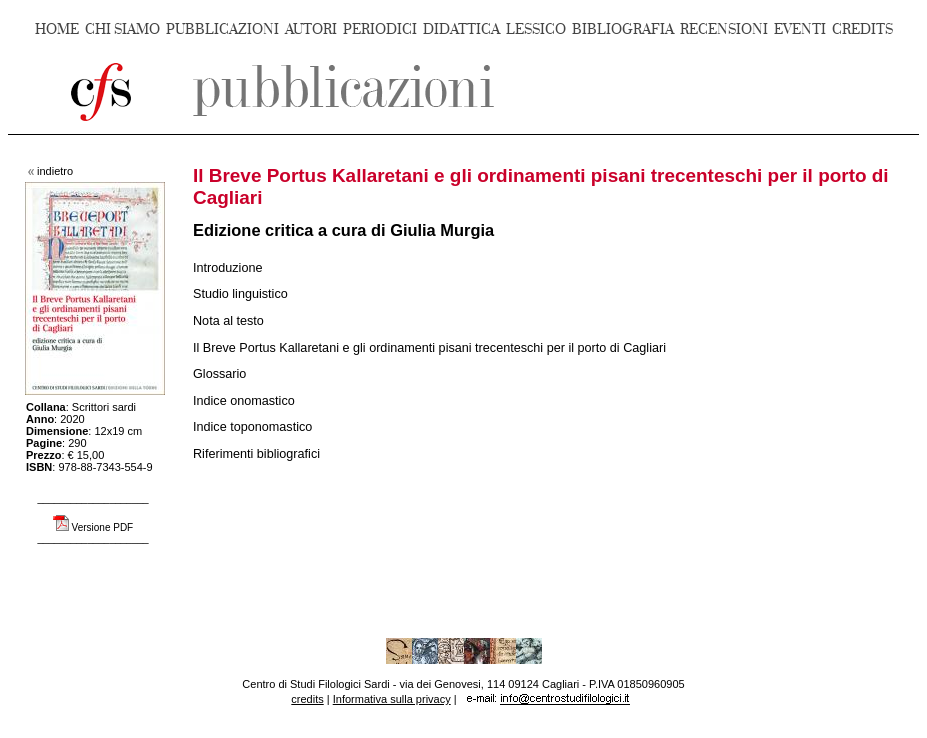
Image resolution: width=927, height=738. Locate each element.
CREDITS (862, 29)
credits (307, 699)
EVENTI (800, 29)
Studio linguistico (240, 294)
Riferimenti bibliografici (256, 454)
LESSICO (536, 29)
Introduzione (228, 268)
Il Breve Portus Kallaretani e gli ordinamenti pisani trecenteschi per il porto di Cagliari (429, 348)
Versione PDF (103, 527)
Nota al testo (228, 321)
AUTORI (311, 29)
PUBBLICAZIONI (222, 29)
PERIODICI (380, 29)
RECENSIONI (724, 29)
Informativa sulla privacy (392, 699)
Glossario (219, 374)
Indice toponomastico (252, 427)
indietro (55, 171)
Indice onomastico (244, 401)
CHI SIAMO (122, 29)
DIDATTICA (461, 29)
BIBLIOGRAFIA (623, 29)
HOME (57, 29)
